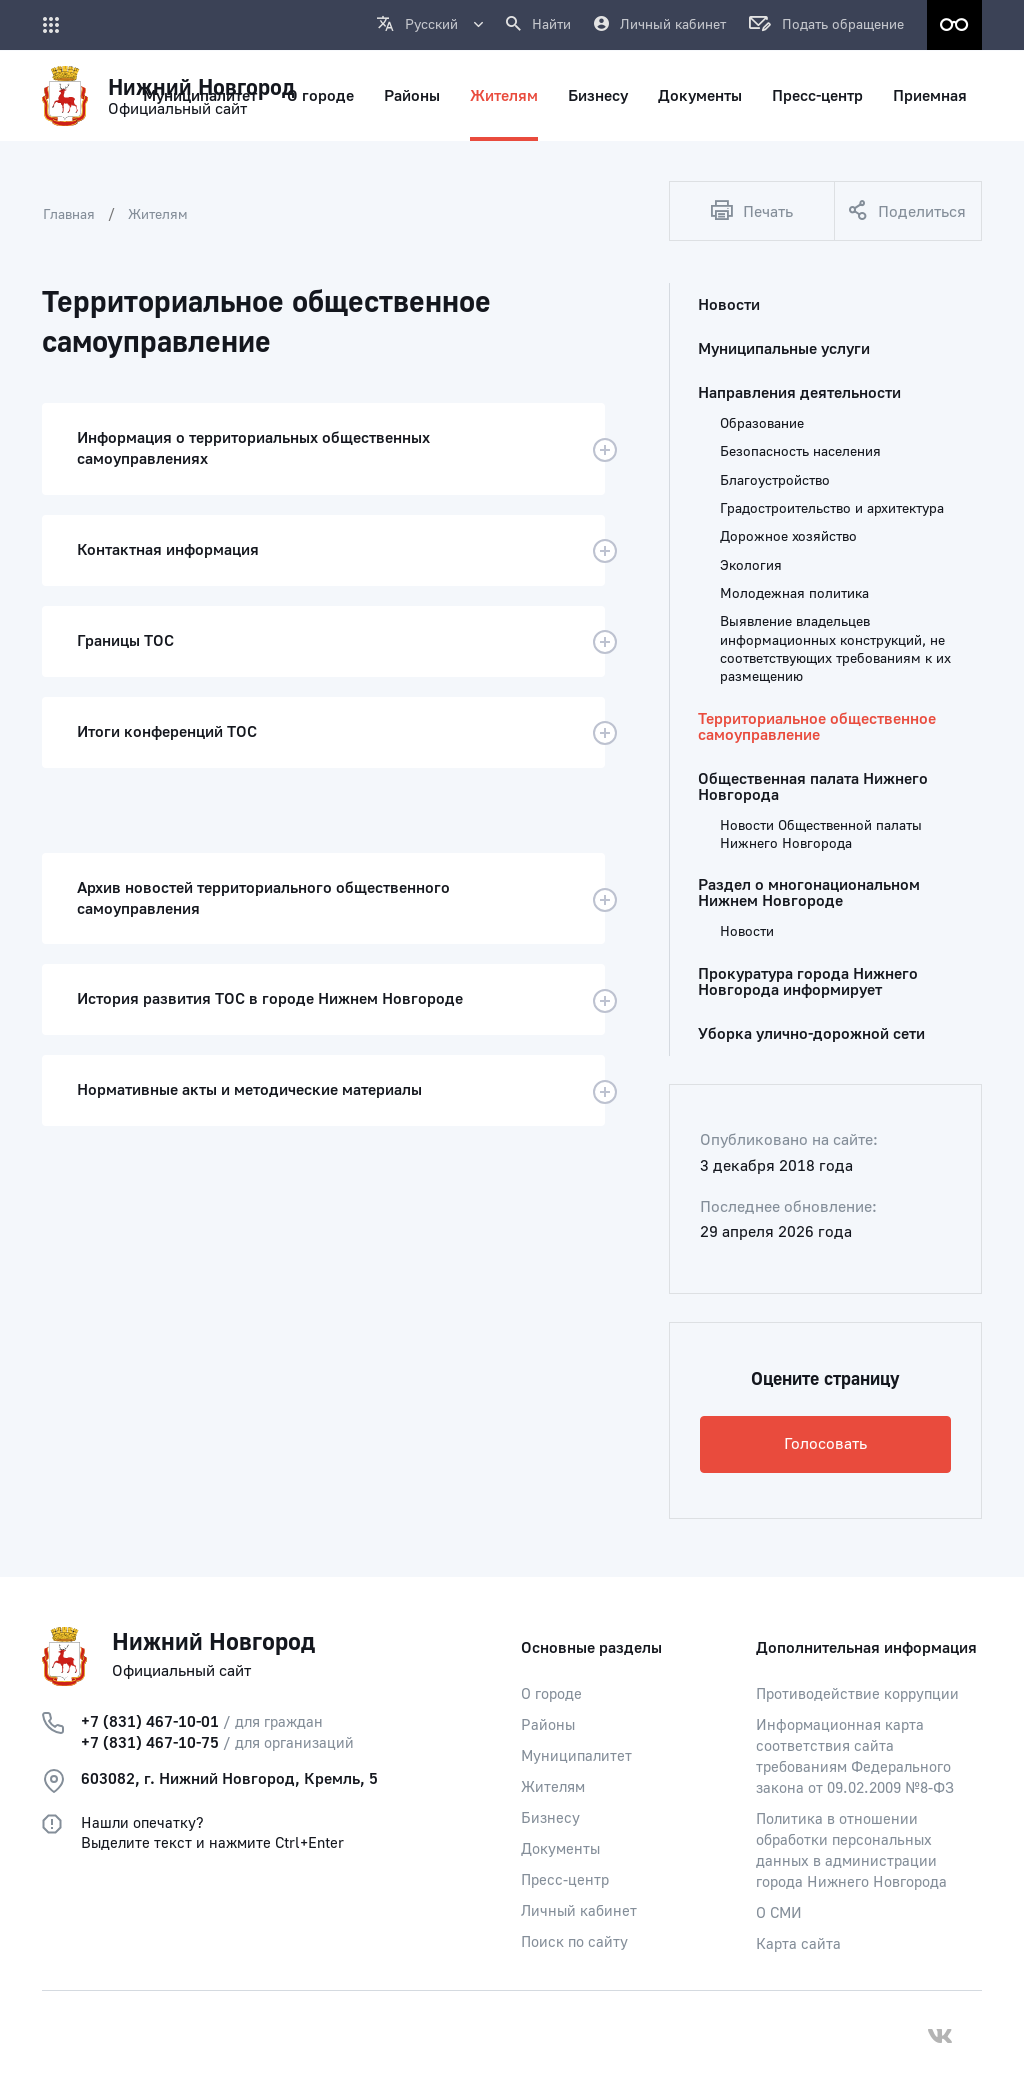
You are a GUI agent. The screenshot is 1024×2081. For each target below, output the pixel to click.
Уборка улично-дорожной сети (811, 1034)
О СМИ (779, 1913)
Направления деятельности (799, 393)
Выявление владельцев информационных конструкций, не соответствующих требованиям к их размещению (835, 649)
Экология (751, 566)
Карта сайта (798, 1944)
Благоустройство (775, 481)
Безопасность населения (800, 452)
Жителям (158, 215)
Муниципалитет (576, 1756)
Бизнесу (550, 1818)
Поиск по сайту (574, 1942)
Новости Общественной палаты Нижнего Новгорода (821, 835)
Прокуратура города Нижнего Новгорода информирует (808, 982)
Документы (560, 1849)
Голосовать (825, 1444)
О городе (551, 1694)
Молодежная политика (794, 594)
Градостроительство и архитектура (832, 509)
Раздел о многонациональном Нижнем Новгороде (809, 893)
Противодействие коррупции (857, 1694)
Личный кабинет (579, 1911)
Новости (729, 305)
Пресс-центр (565, 1880)
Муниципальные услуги (784, 349)
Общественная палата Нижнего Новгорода (813, 787)
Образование (762, 424)
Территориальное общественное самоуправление (817, 727)
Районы (548, 1725)
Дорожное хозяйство (788, 537)
